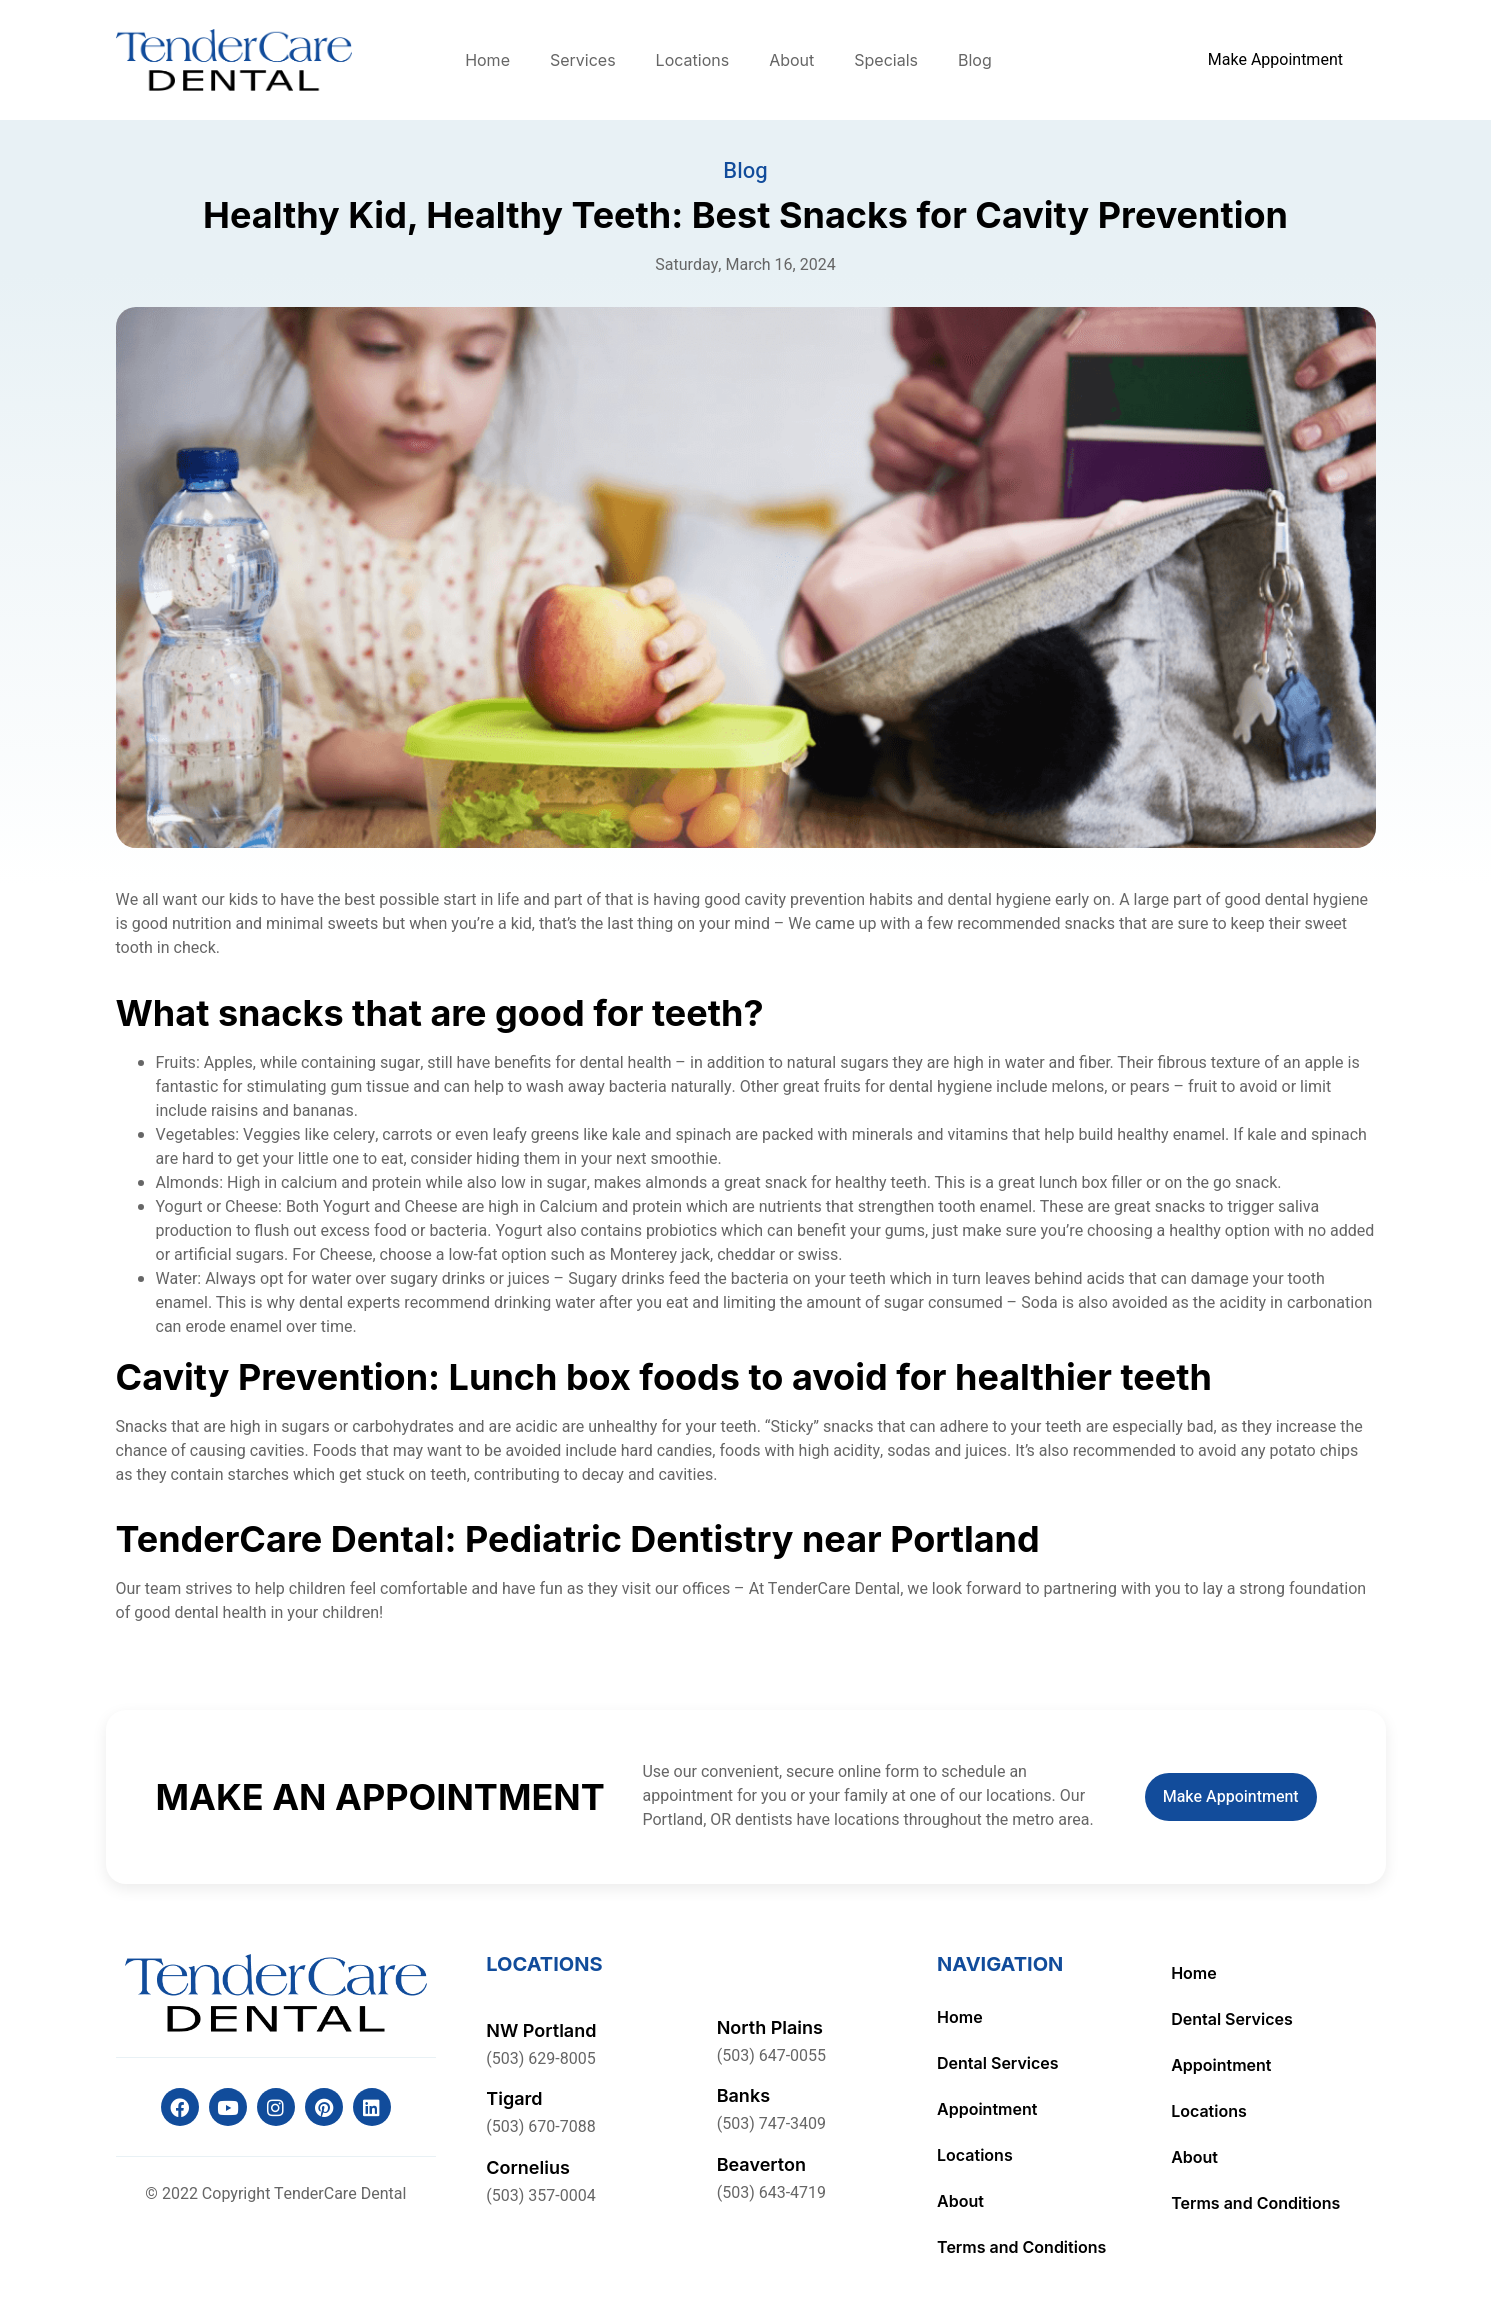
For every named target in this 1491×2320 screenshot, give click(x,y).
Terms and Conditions (1021, 2247)
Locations (693, 60)
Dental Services (998, 2063)
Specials (886, 60)
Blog (975, 60)
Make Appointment (1231, 1797)
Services (583, 60)
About (791, 60)
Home (487, 60)
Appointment (987, 2109)
